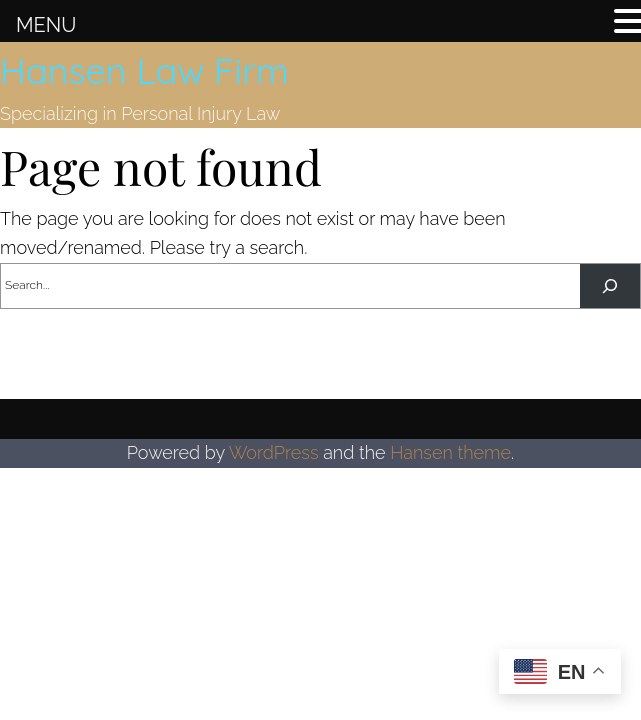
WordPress (274, 452)
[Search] (610, 286)
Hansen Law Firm (144, 70)
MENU (46, 25)
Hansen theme (450, 452)
